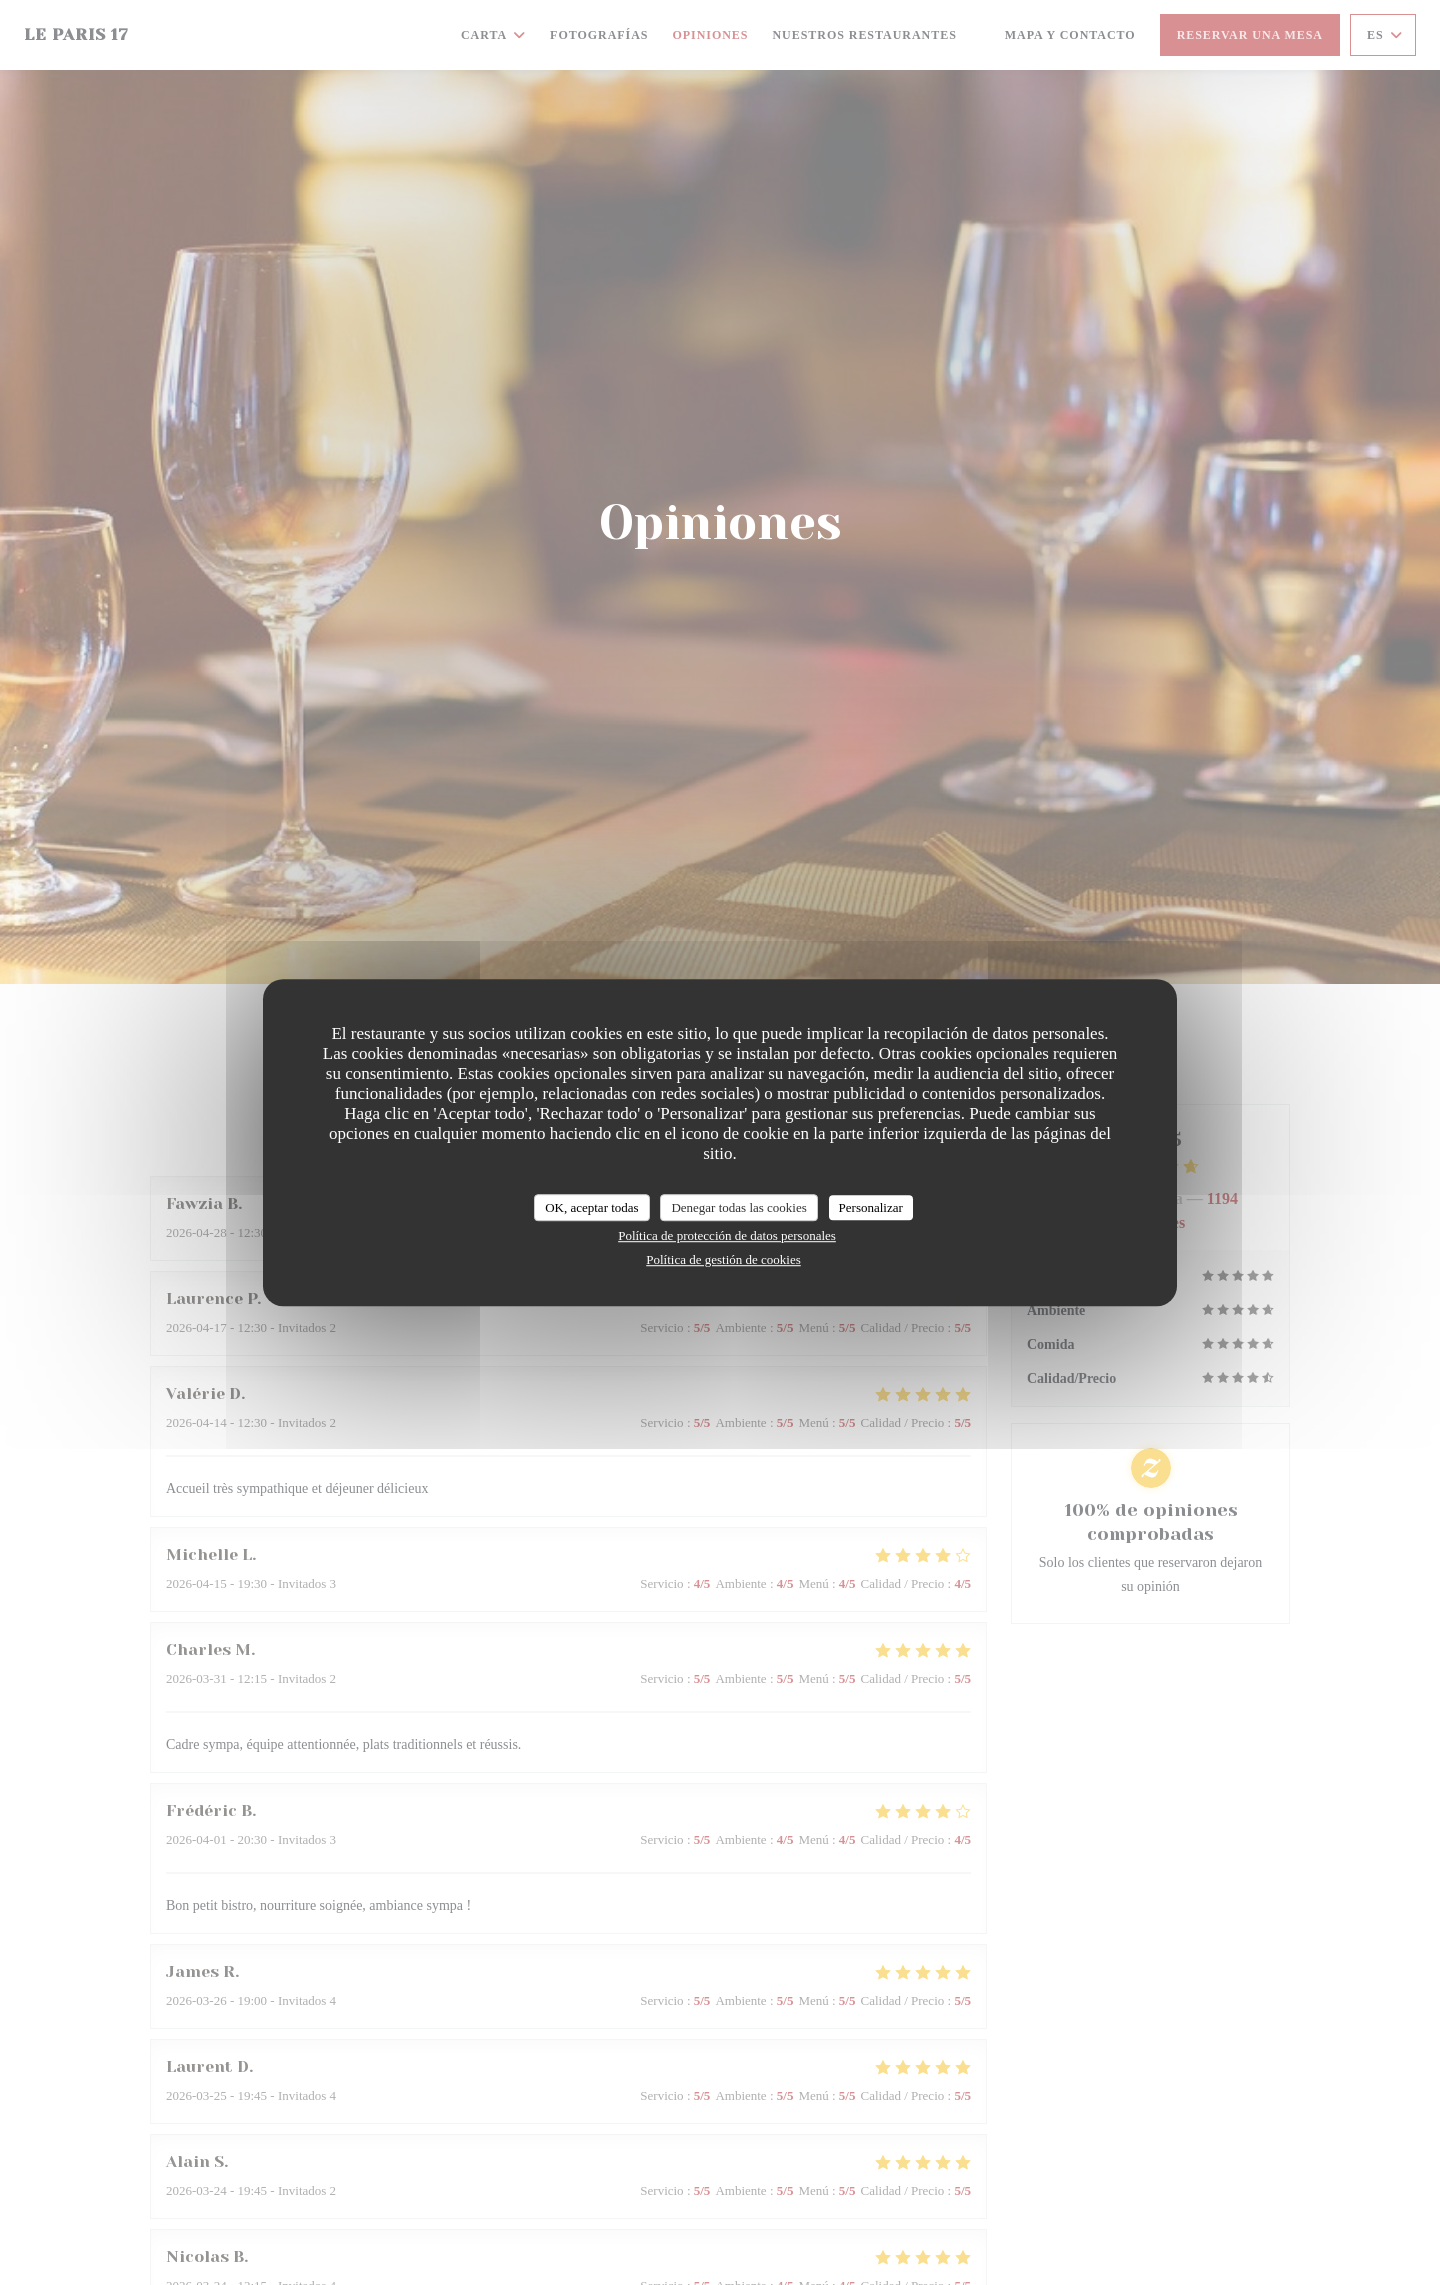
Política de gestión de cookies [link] (723, 1259)
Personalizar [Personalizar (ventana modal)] (871, 1207)
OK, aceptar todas (592, 1207)
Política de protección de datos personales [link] (727, 1235)
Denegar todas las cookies (738, 1207)
